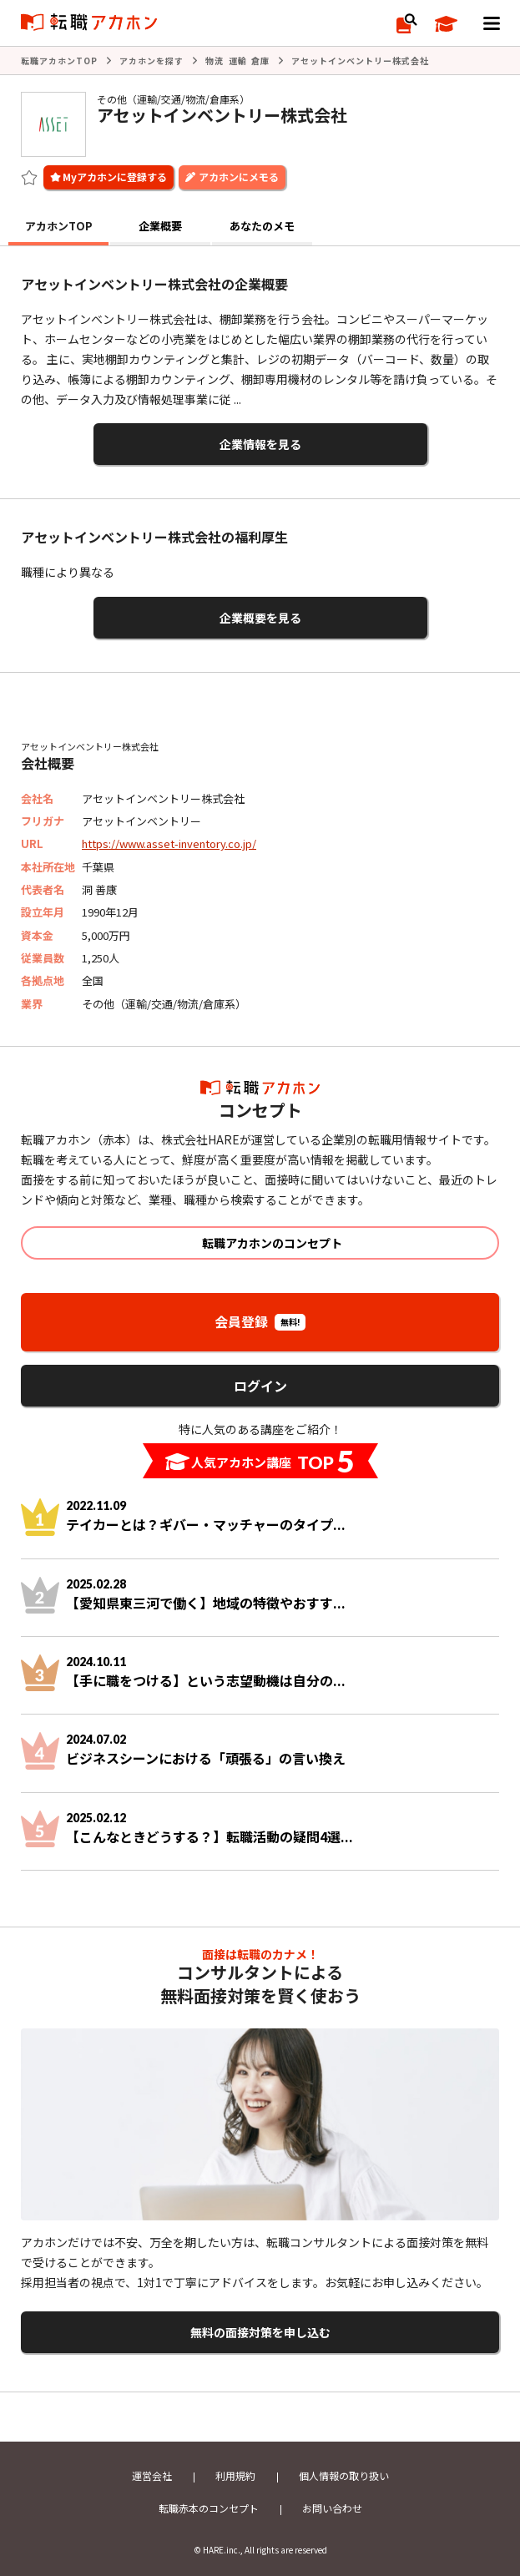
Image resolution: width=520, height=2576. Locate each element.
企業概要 (160, 226)
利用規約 (235, 2475)
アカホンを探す (151, 60)
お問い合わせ (332, 2508)
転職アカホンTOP (59, 60)
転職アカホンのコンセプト (272, 1243)
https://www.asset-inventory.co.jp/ (169, 843)
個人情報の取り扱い (344, 2475)
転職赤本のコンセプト (209, 2508)
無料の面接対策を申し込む (260, 2332)
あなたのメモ (262, 226)
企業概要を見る (260, 617)
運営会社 (152, 2475)
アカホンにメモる (239, 176)
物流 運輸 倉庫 (237, 60)
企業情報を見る (260, 444)
